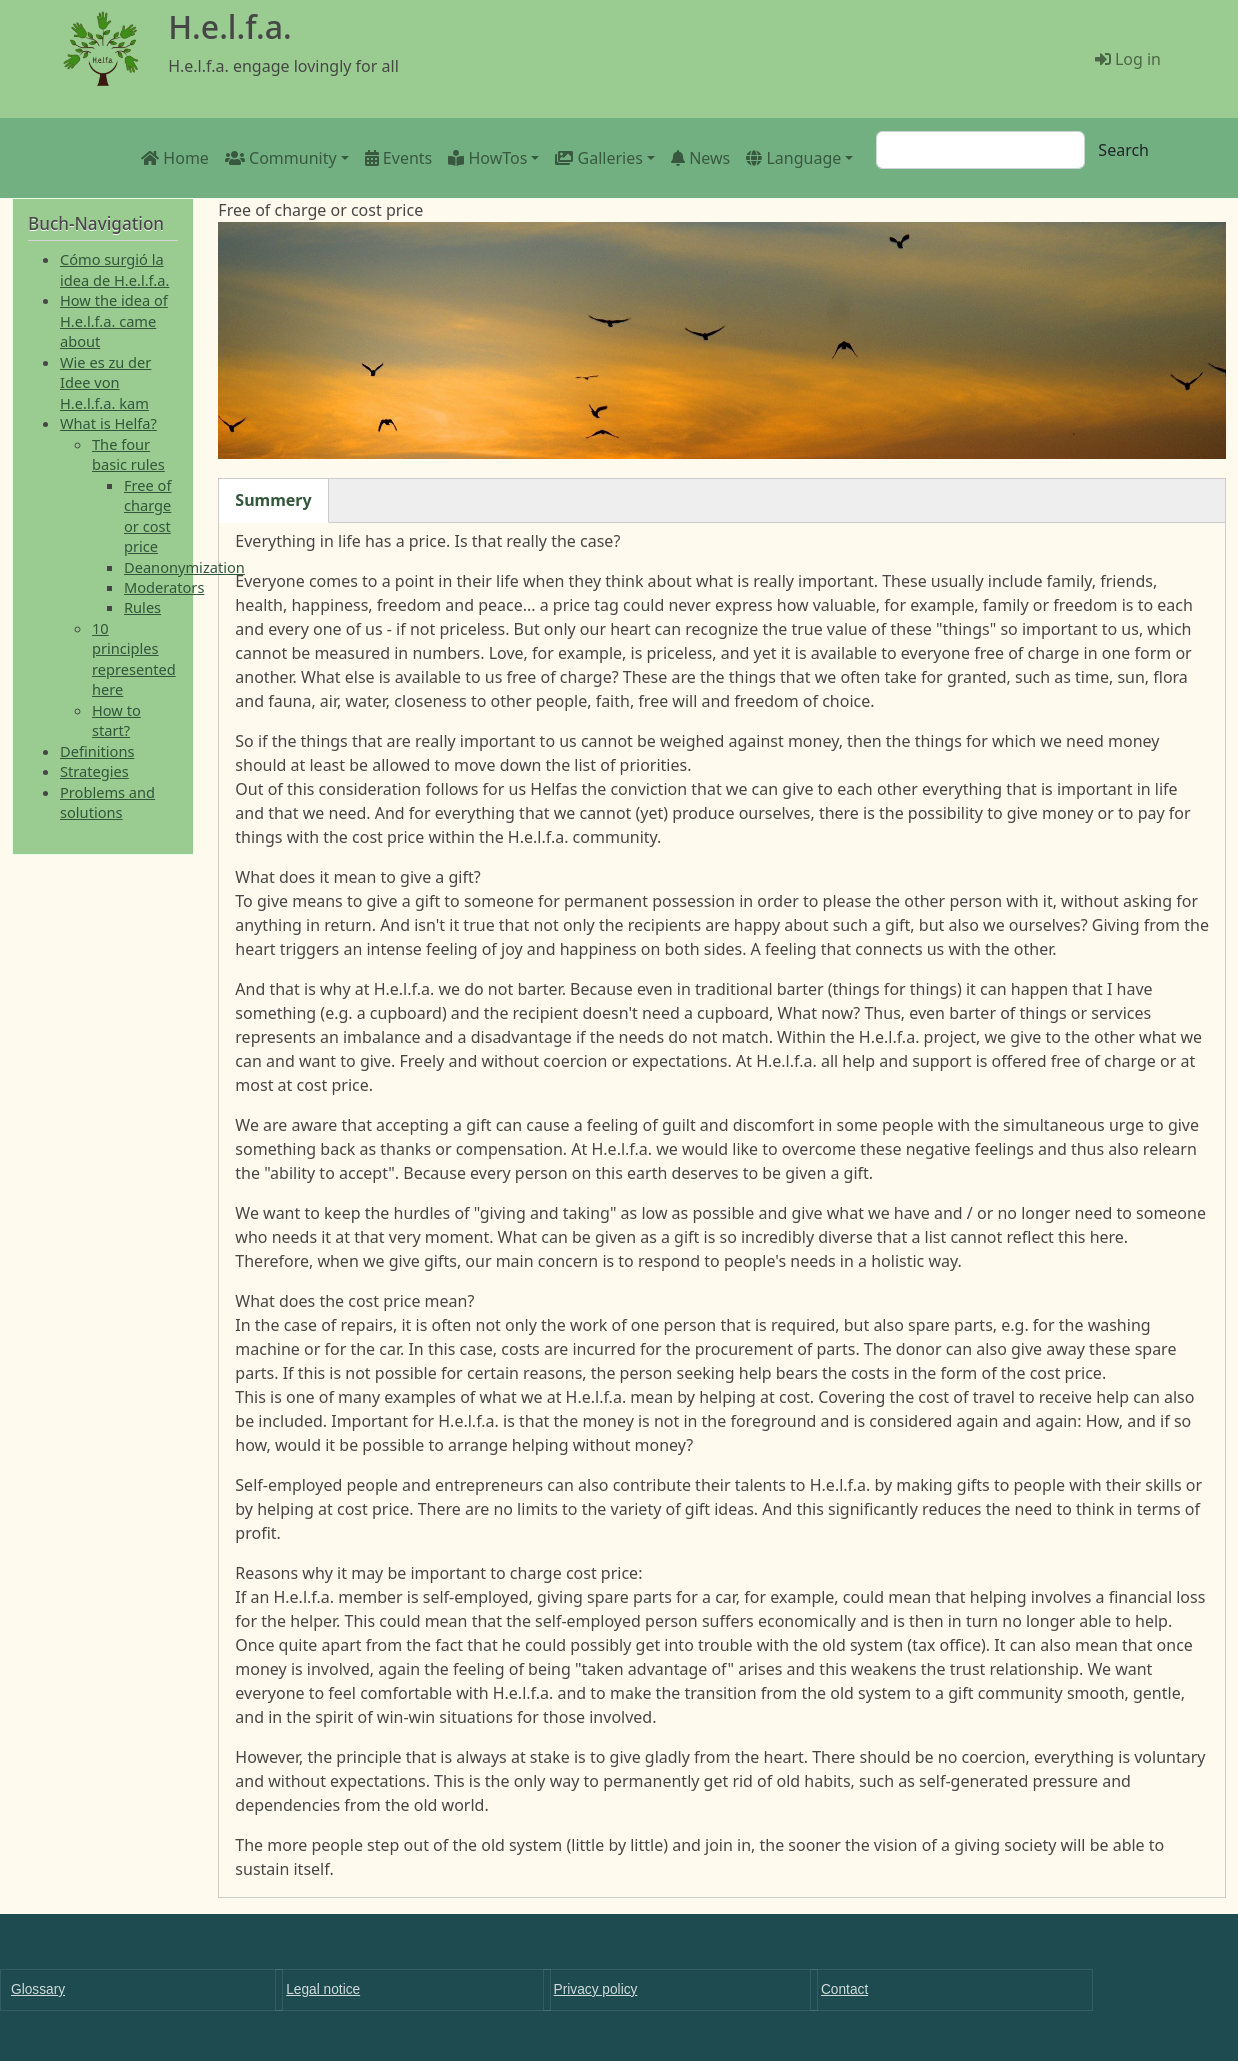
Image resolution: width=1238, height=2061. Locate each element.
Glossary (38, 1989)
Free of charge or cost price (147, 515)
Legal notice (323, 1989)
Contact (844, 1989)
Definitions (97, 751)
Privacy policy (596, 1989)
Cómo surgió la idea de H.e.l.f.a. (114, 269)
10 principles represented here (134, 658)
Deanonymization (184, 567)
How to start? (116, 720)
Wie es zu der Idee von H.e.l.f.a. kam (105, 382)
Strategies (94, 771)
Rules (142, 607)
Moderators (164, 587)
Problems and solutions (107, 802)
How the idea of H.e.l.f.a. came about (114, 320)
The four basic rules (128, 454)
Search (1123, 150)
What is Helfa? (108, 423)
